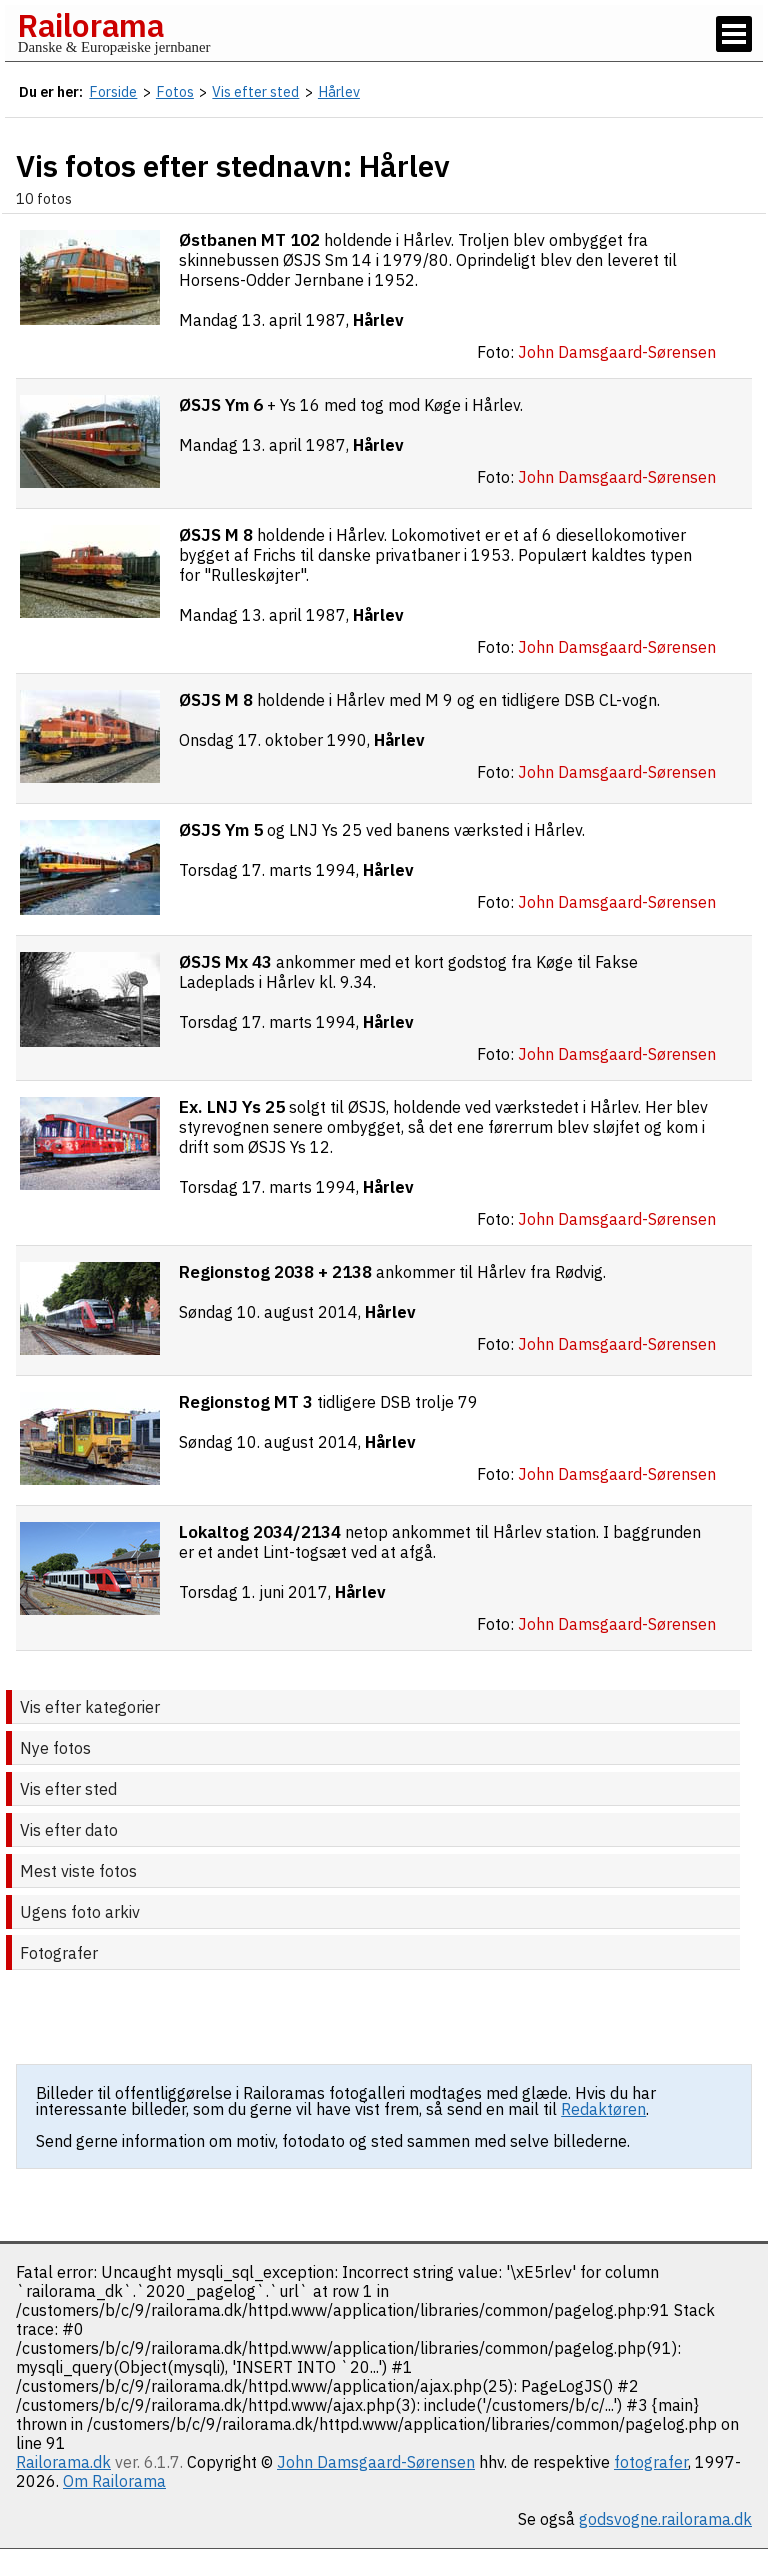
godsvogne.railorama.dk (665, 2519)
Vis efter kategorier (90, 1707)
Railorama (90, 25)
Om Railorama (114, 2481)
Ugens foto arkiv (80, 1912)
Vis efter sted (68, 1789)
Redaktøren (603, 2109)
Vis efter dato (69, 1830)
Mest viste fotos (78, 1871)
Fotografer (59, 1953)
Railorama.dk (63, 2462)
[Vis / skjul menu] (734, 34)
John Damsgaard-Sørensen (376, 2462)
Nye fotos (55, 1748)
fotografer (651, 2462)
